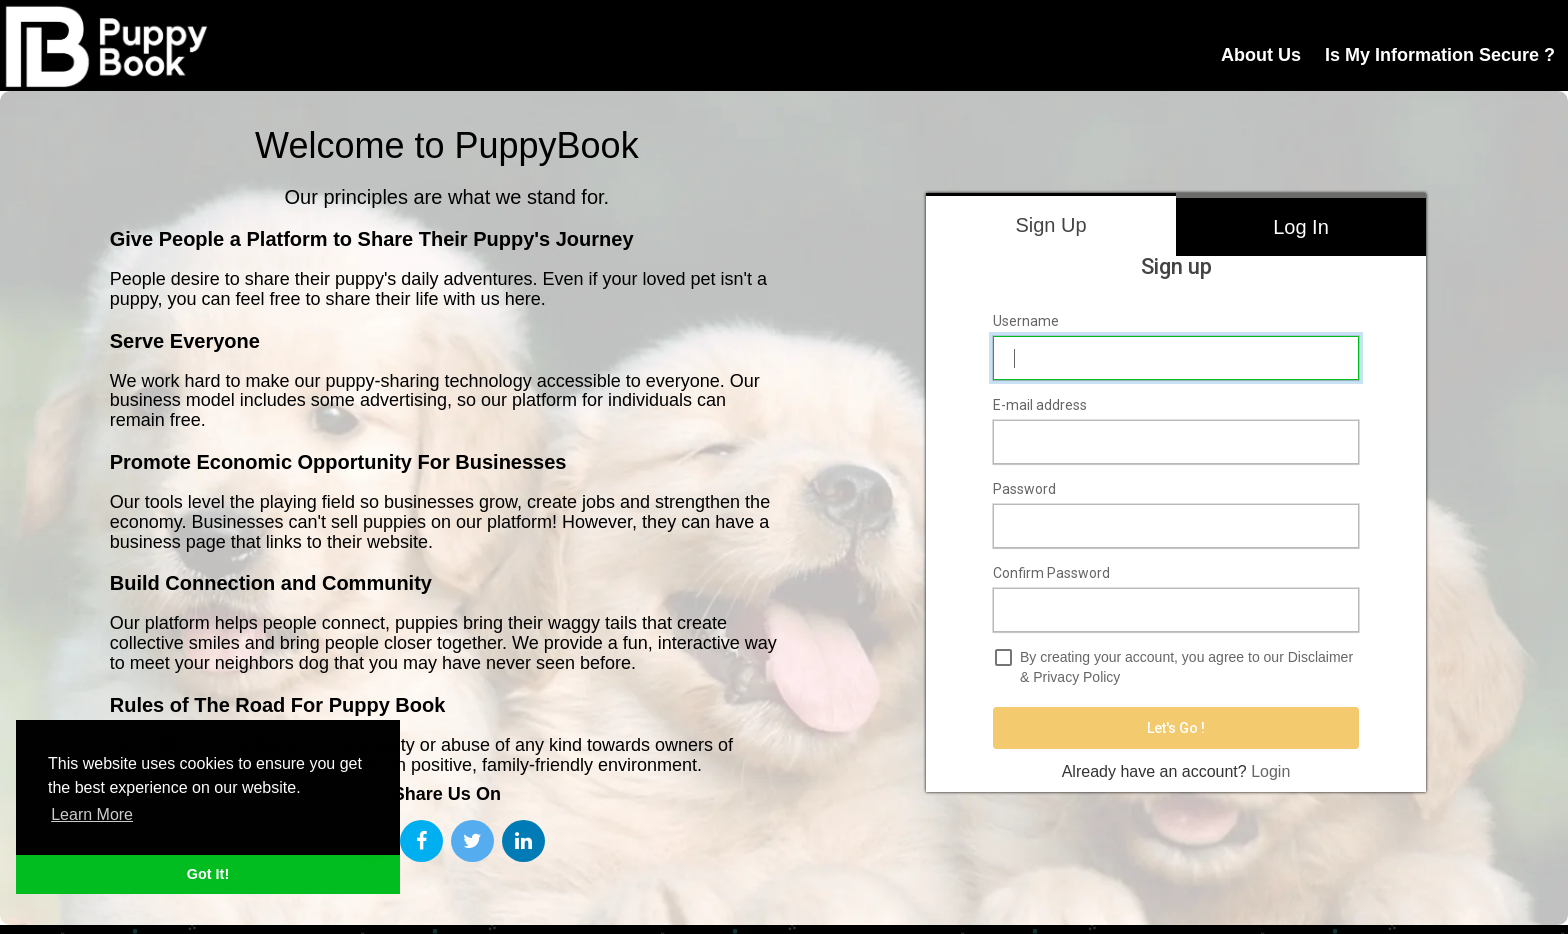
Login (1270, 771)
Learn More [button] (92, 814)
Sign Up (1050, 225)
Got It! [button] (208, 874)
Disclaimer (1320, 657)
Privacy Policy (1076, 677)
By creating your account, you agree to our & (1186, 667)
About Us (1261, 55)
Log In (1301, 227)
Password (1024, 489)
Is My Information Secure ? (1440, 55)
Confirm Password (1051, 573)
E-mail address (1040, 405)
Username (1026, 321)
